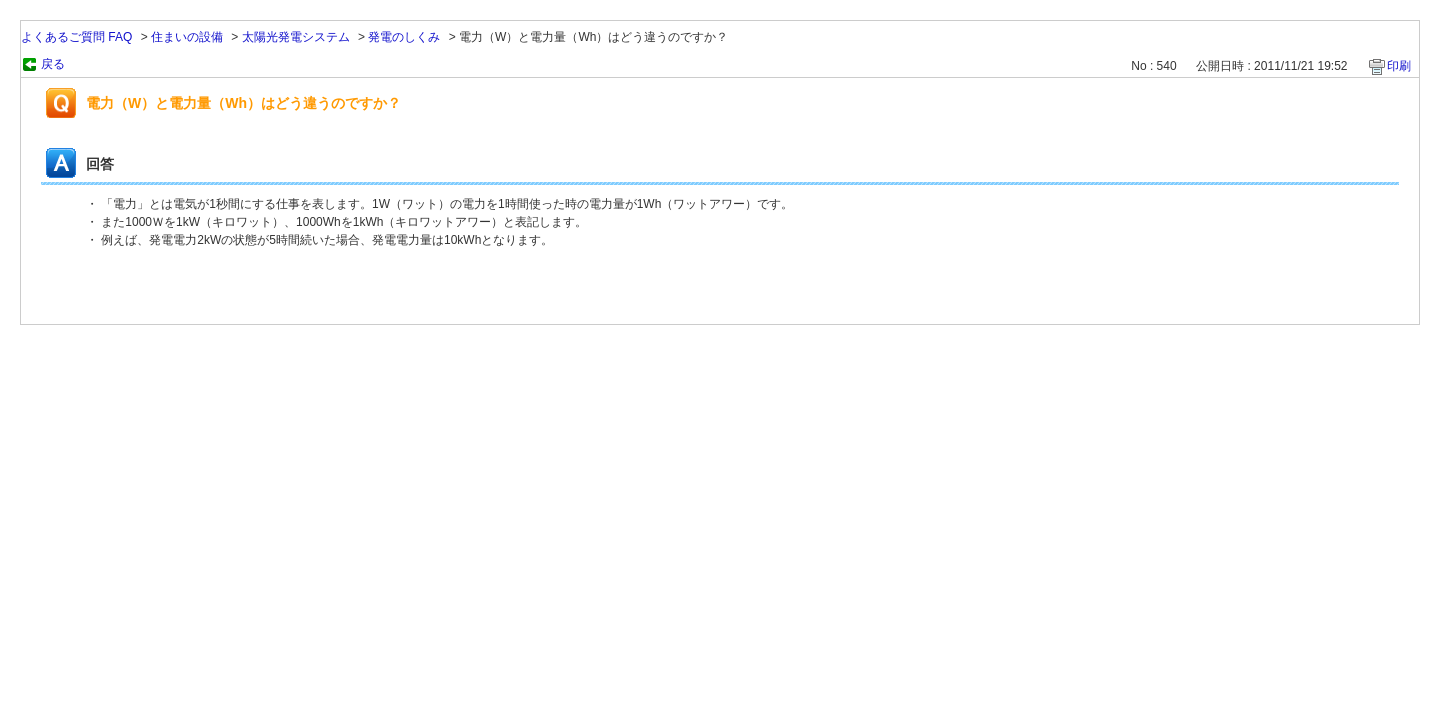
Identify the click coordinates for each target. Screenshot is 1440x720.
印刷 (1399, 66)
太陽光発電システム (296, 37)
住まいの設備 (187, 37)
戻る (53, 64)
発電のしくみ (404, 37)
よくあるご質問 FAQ (76, 37)
